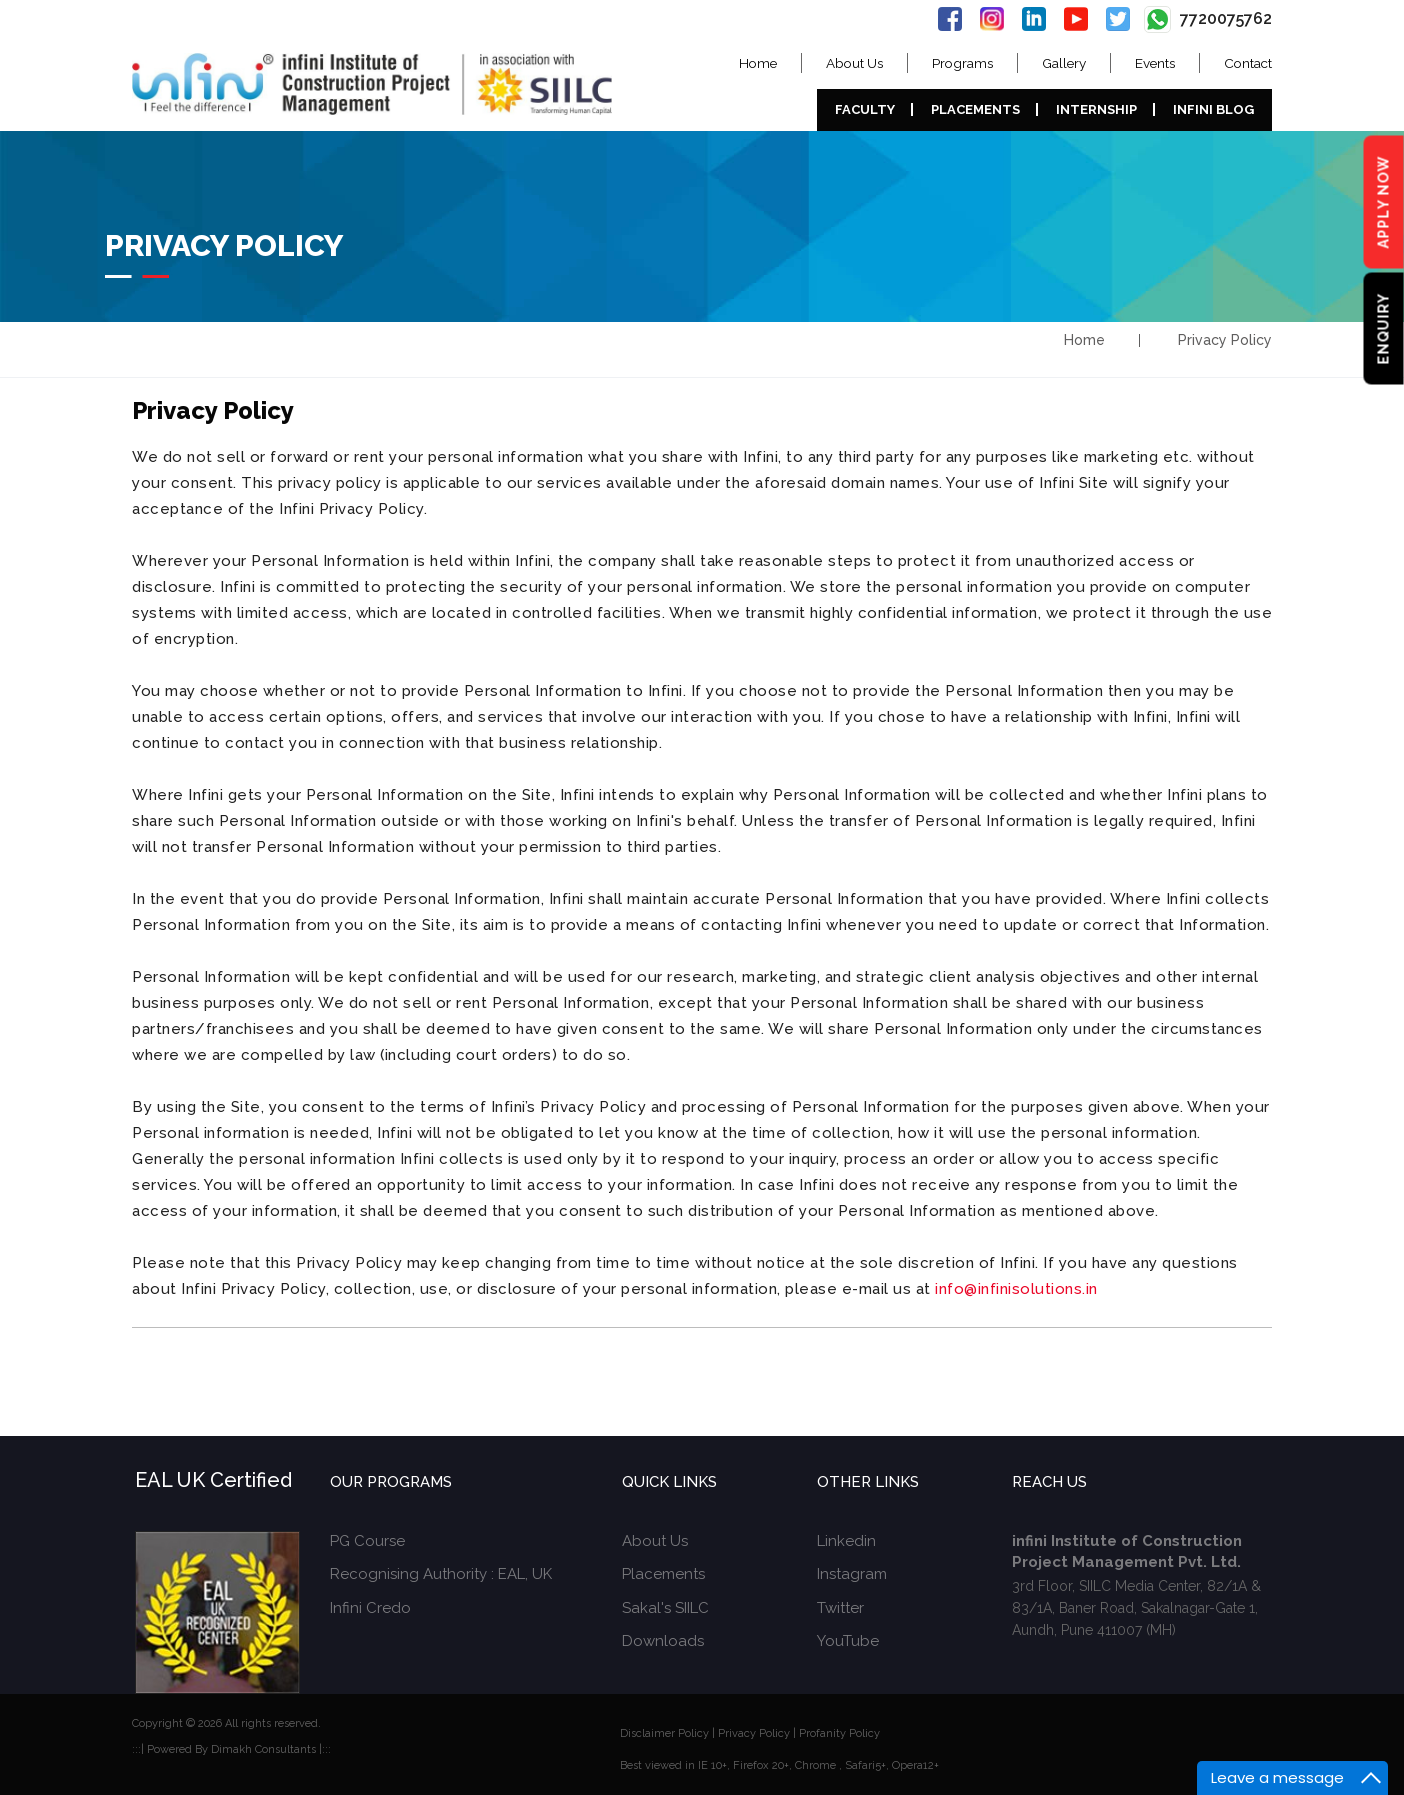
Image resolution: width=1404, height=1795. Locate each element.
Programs (962, 63)
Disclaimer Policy (664, 1733)
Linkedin (846, 1541)
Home (758, 63)
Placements (975, 109)
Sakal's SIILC (665, 1608)
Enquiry (1384, 329)
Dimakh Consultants (263, 1749)
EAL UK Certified (213, 1480)
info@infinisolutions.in (1016, 1289)
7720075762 (1208, 18)
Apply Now (1384, 202)
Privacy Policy (754, 1733)
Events (1155, 63)
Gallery (1064, 63)
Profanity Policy (839, 1733)
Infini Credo (370, 1608)
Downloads (663, 1641)
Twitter (840, 1608)
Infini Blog (1213, 109)
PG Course (367, 1541)
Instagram (852, 1574)
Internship (1096, 109)
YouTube (848, 1641)
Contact (1248, 63)
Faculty (865, 109)
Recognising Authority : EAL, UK (441, 1574)
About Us (854, 63)
